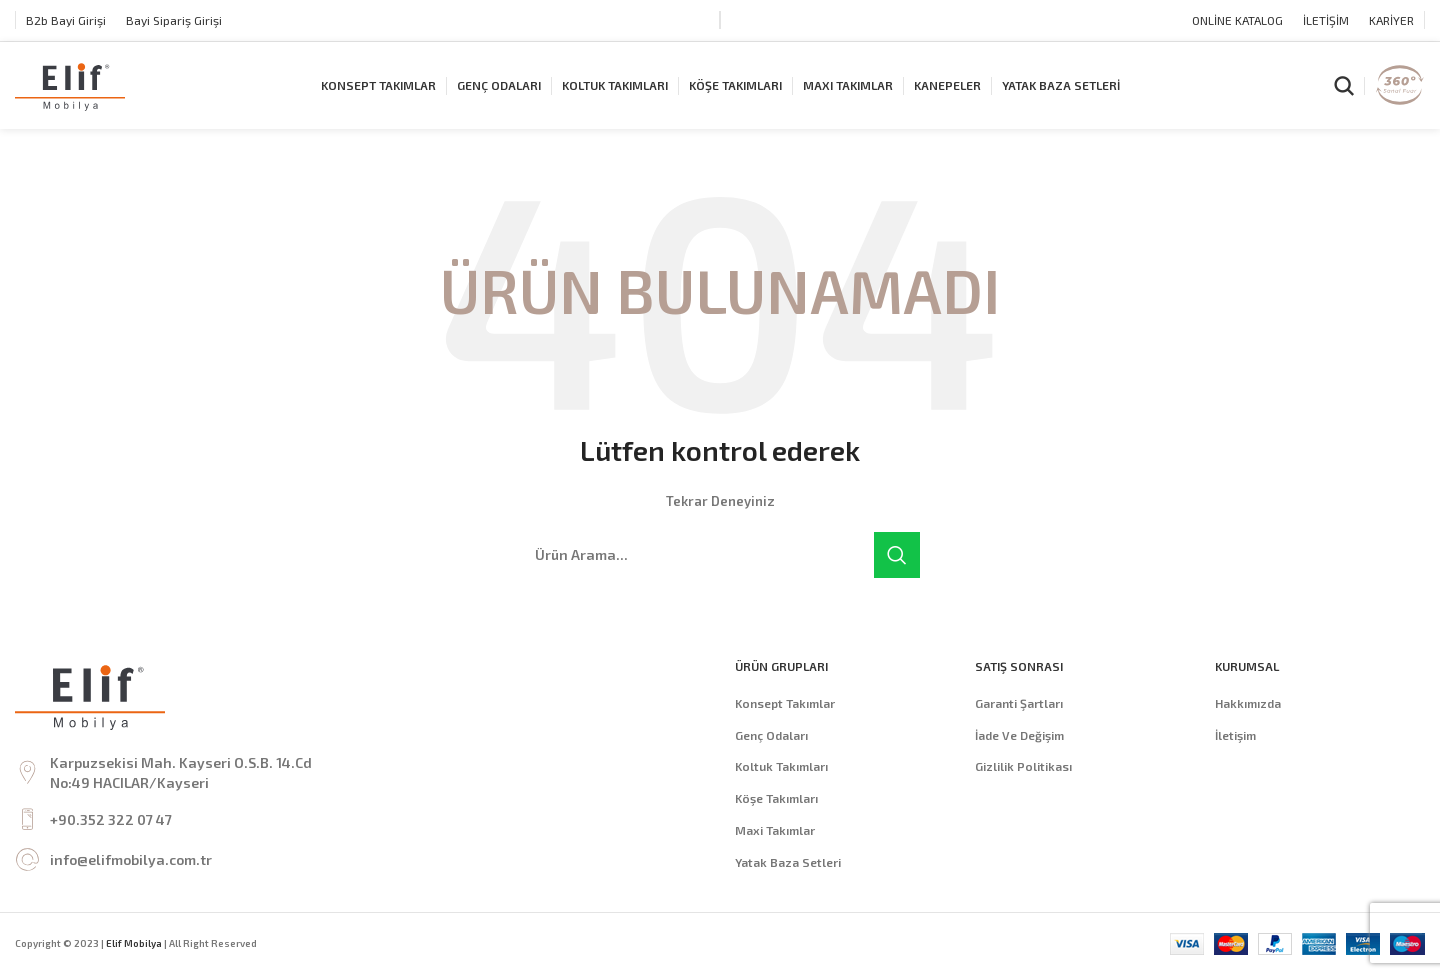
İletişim (1235, 737)
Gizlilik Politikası (1023, 769)
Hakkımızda (1248, 705)
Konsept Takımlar (785, 705)
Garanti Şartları (1019, 705)
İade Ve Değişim (1019, 737)
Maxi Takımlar (775, 832)
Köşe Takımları (776, 801)
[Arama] (1344, 87)
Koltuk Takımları (781, 769)
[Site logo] (70, 85)
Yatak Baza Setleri (788, 864)
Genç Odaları (771, 737)
